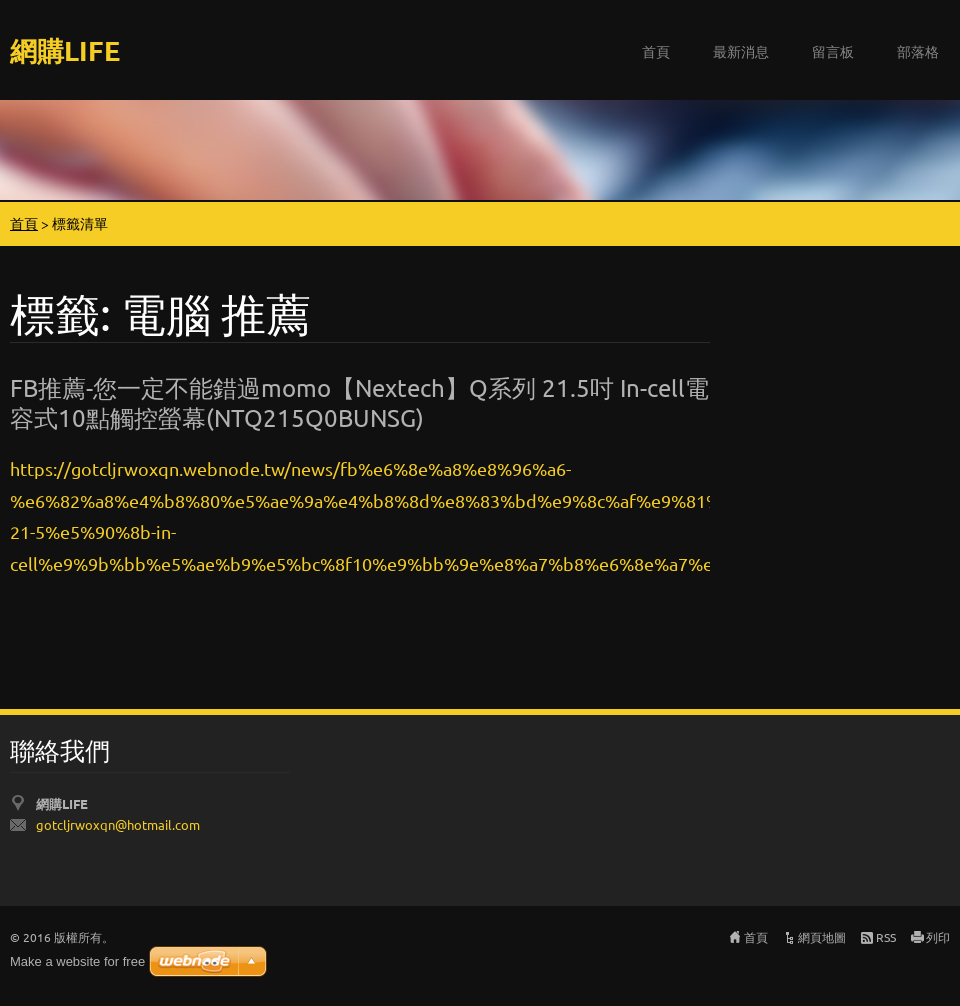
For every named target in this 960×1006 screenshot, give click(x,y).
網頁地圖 (822, 937)
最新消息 (741, 51)
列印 (938, 937)
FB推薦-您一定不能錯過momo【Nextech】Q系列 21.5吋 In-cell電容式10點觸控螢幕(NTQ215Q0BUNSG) (359, 402)
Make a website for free (77, 961)
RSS (886, 937)
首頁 (656, 51)
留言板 (833, 51)
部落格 (918, 51)
